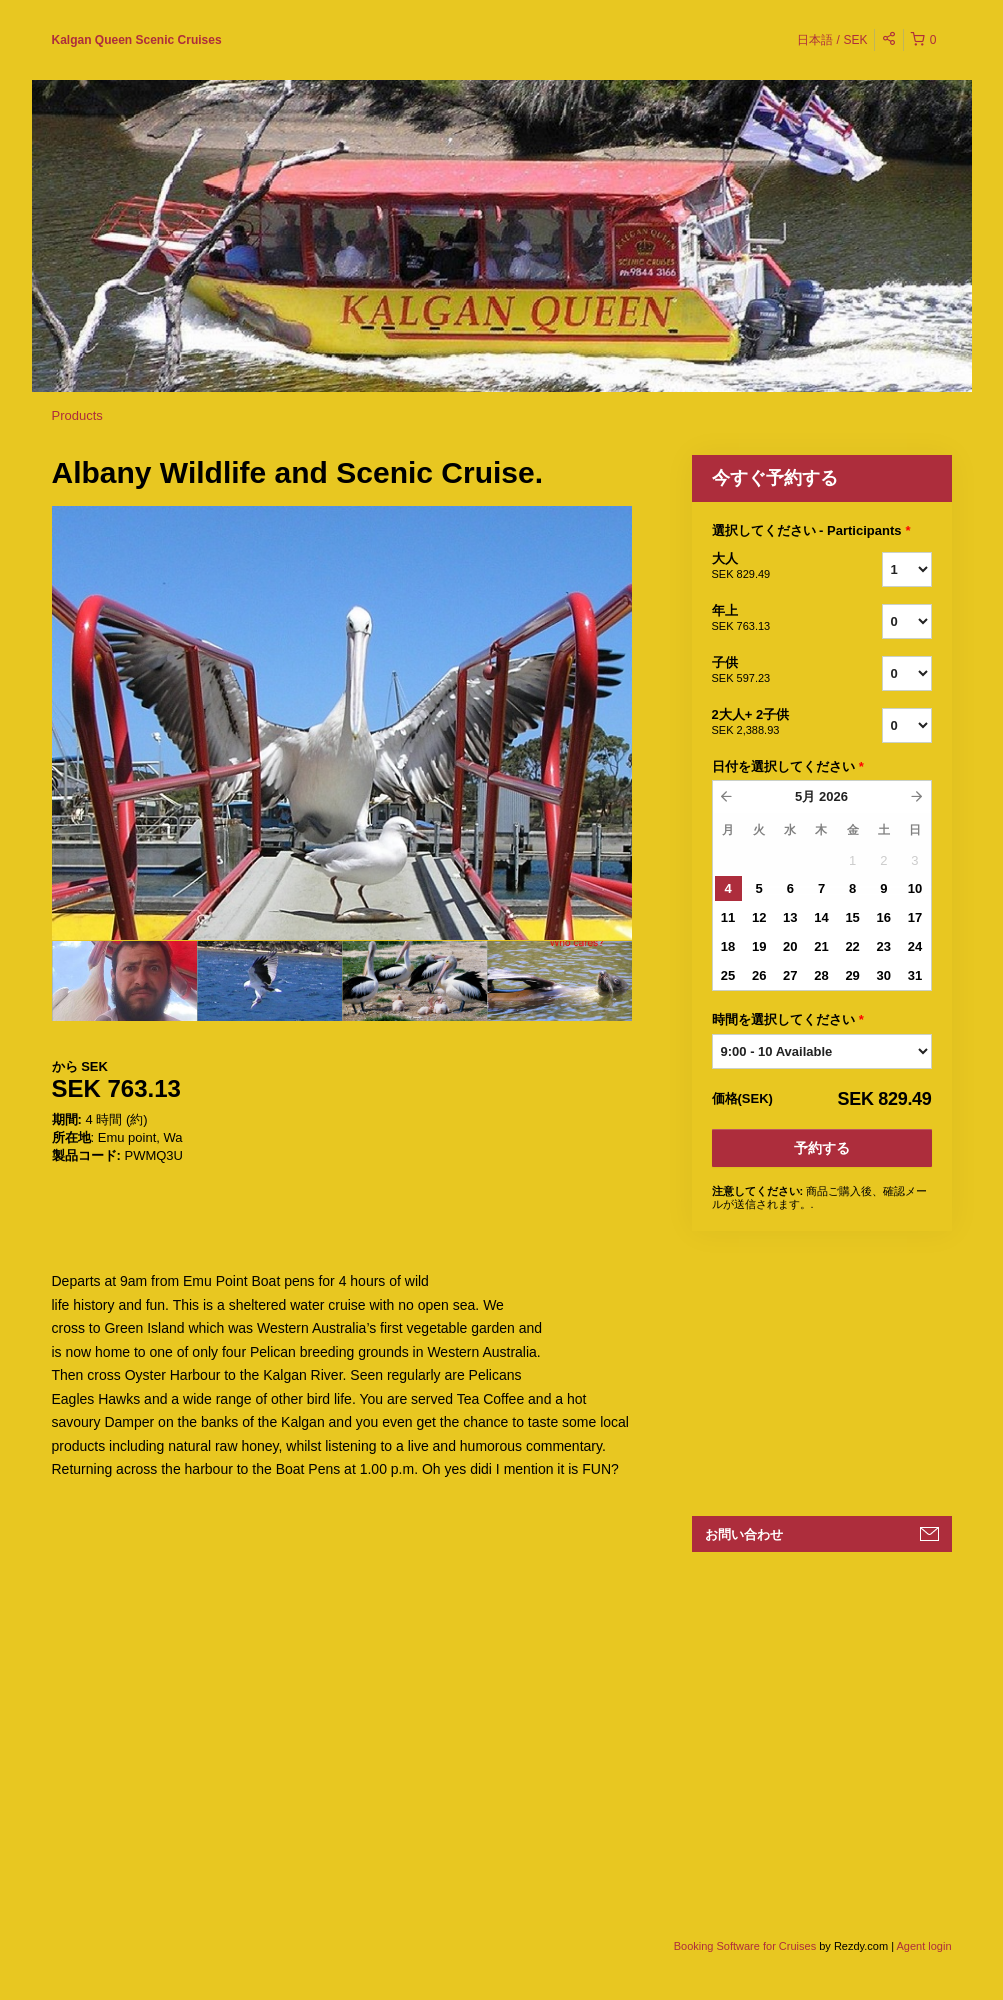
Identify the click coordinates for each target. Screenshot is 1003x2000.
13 (790, 917)
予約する (822, 1148)
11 (728, 917)
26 (759, 975)
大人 (772, 567)
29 (852, 975)
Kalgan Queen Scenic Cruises (137, 40)
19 (759, 946)
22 (852, 946)
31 (915, 975)
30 (884, 975)
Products (77, 415)
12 (759, 917)
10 (915, 888)
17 (915, 917)
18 (728, 946)
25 (728, 975)
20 (790, 946)
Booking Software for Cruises (747, 1946)
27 (790, 975)
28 (821, 975)
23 (884, 946)
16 (884, 917)
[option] (124, 981)
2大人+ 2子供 (772, 723)
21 (821, 946)
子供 (772, 671)
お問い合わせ (744, 1534)
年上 (772, 619)
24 (915, 946)
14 (821, 917)
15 (852, 917)
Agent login (923, 1946)
